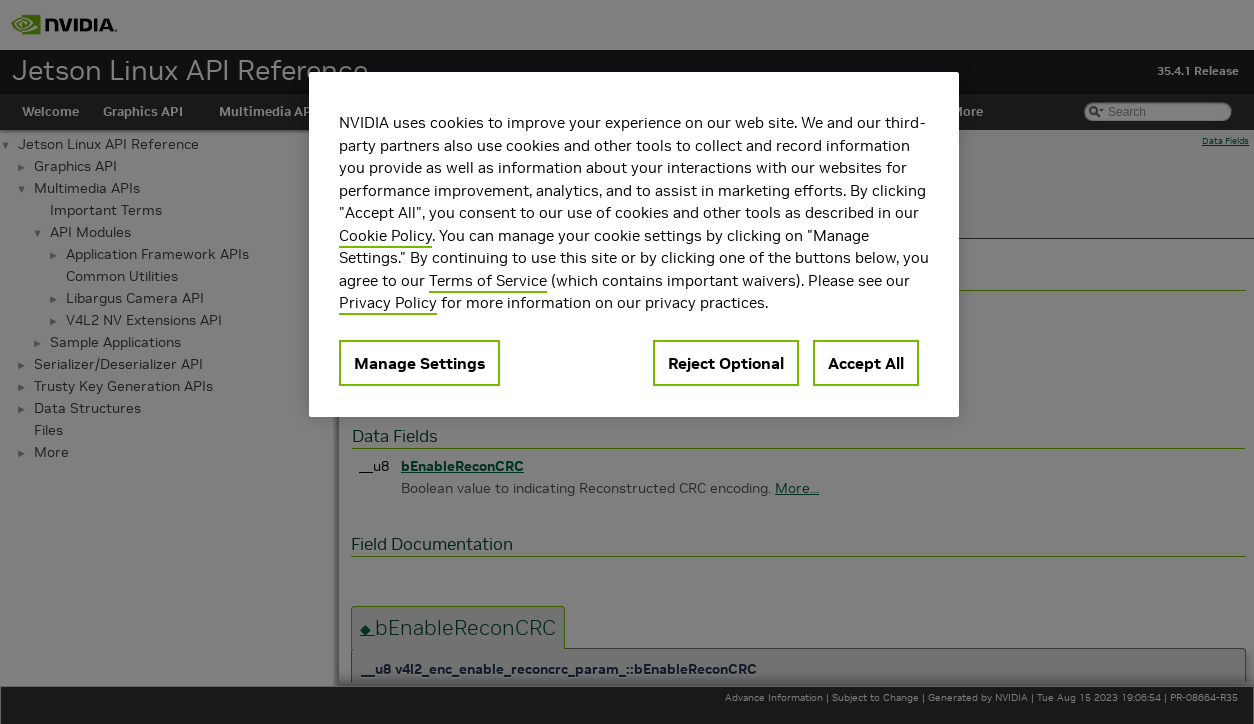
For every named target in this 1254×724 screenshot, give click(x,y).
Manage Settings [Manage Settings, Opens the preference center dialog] (419, 363)
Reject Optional (726, 363)
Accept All (866, 363)
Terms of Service (488, 280)
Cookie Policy (385, 235)
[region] (634, 244)
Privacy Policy (388, 302)
